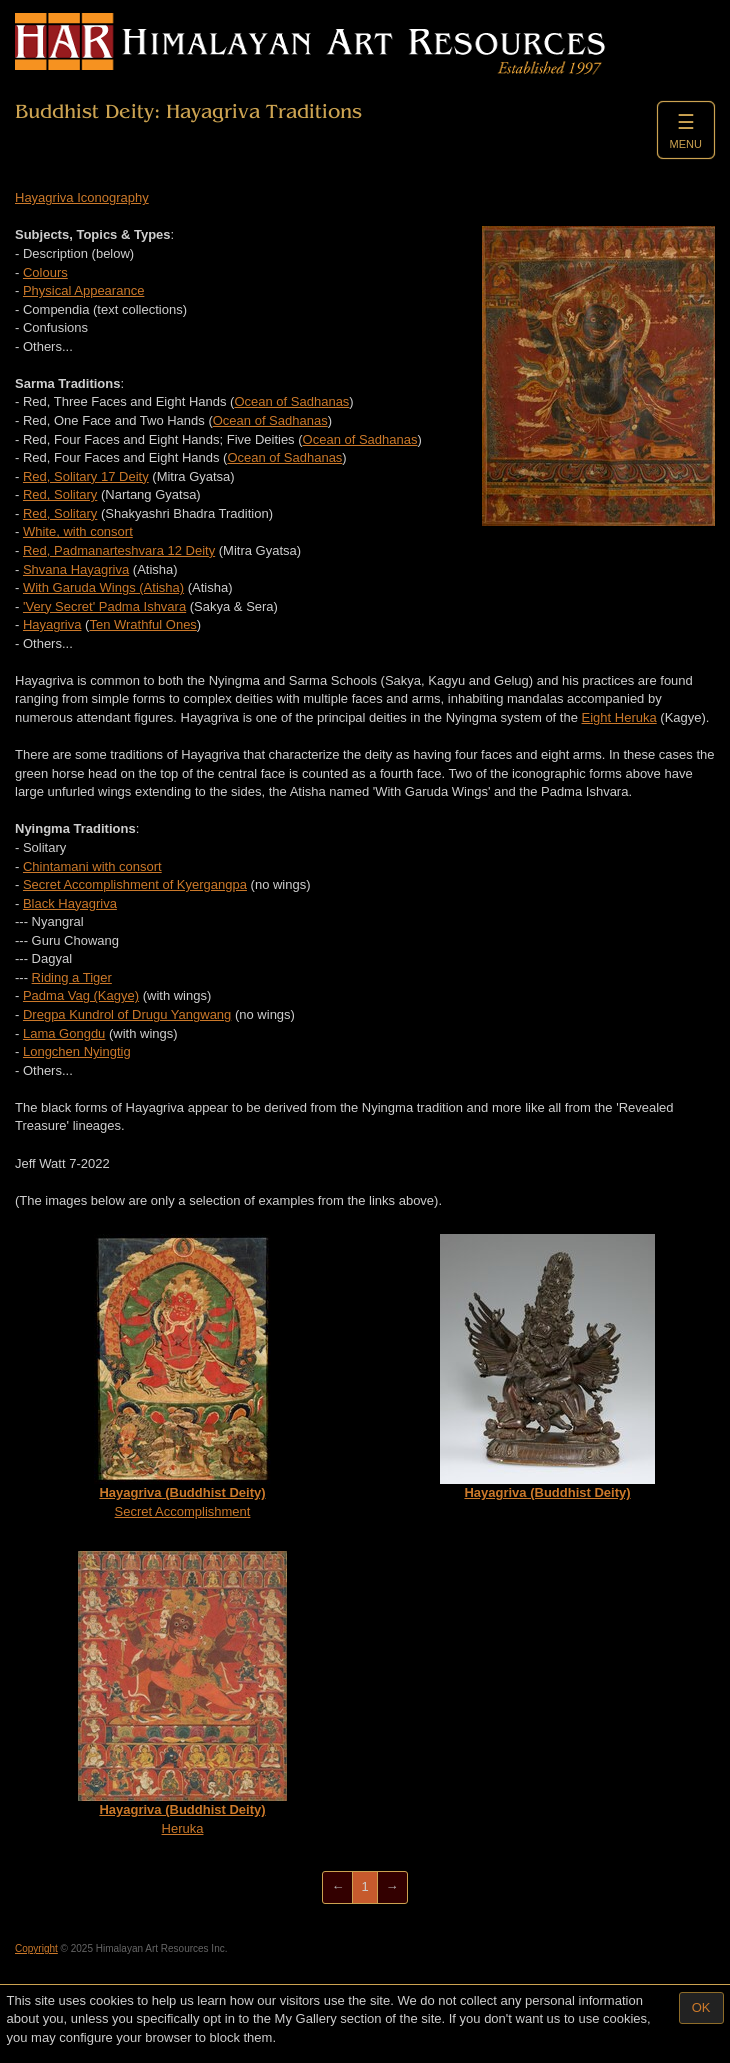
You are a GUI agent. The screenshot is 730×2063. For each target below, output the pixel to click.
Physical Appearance (83, 290)
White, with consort (78, 531)
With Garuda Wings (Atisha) (103, 587)
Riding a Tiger (72, 977)
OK (701, 2007)
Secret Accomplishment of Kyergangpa (135, 884)
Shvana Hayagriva (76, 569)
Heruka (182, 1693)
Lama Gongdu (64, 1033)
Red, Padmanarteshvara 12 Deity (119, 550)
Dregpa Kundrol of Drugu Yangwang (127, 1014)
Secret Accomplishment (183, 1376)
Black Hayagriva (70, 903)
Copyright (36, 1948)
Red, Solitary (60, 494)
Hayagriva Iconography (82, 197)
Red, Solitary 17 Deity (86, 476)
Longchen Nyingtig (77, 1051)
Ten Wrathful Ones (142, 624)
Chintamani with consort (92, 866)
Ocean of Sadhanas (291, 401)
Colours (45, 272)
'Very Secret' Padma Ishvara (104, 606)
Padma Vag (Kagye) (81, 995)
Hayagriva (52, 624)
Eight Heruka (619, 717)
